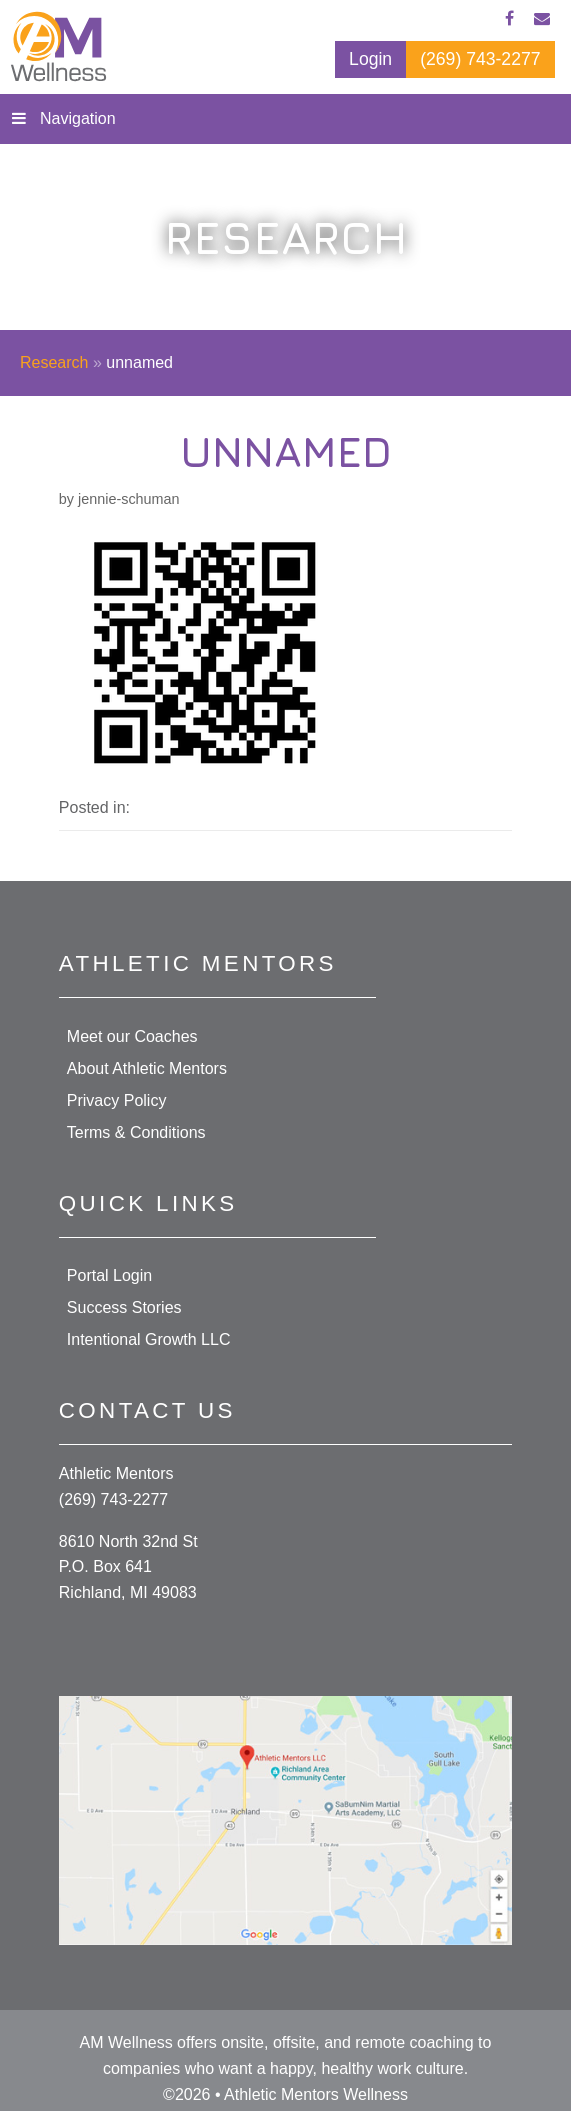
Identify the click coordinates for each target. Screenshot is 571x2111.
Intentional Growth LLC (149, 1339)
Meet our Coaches (132, 1036)
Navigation (78, 118)
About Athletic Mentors (147, 1068)
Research (54, 362)
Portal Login (109, 1275)
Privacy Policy (117, 1100)
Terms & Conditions (136, 1132)
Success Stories (124, 1307)
